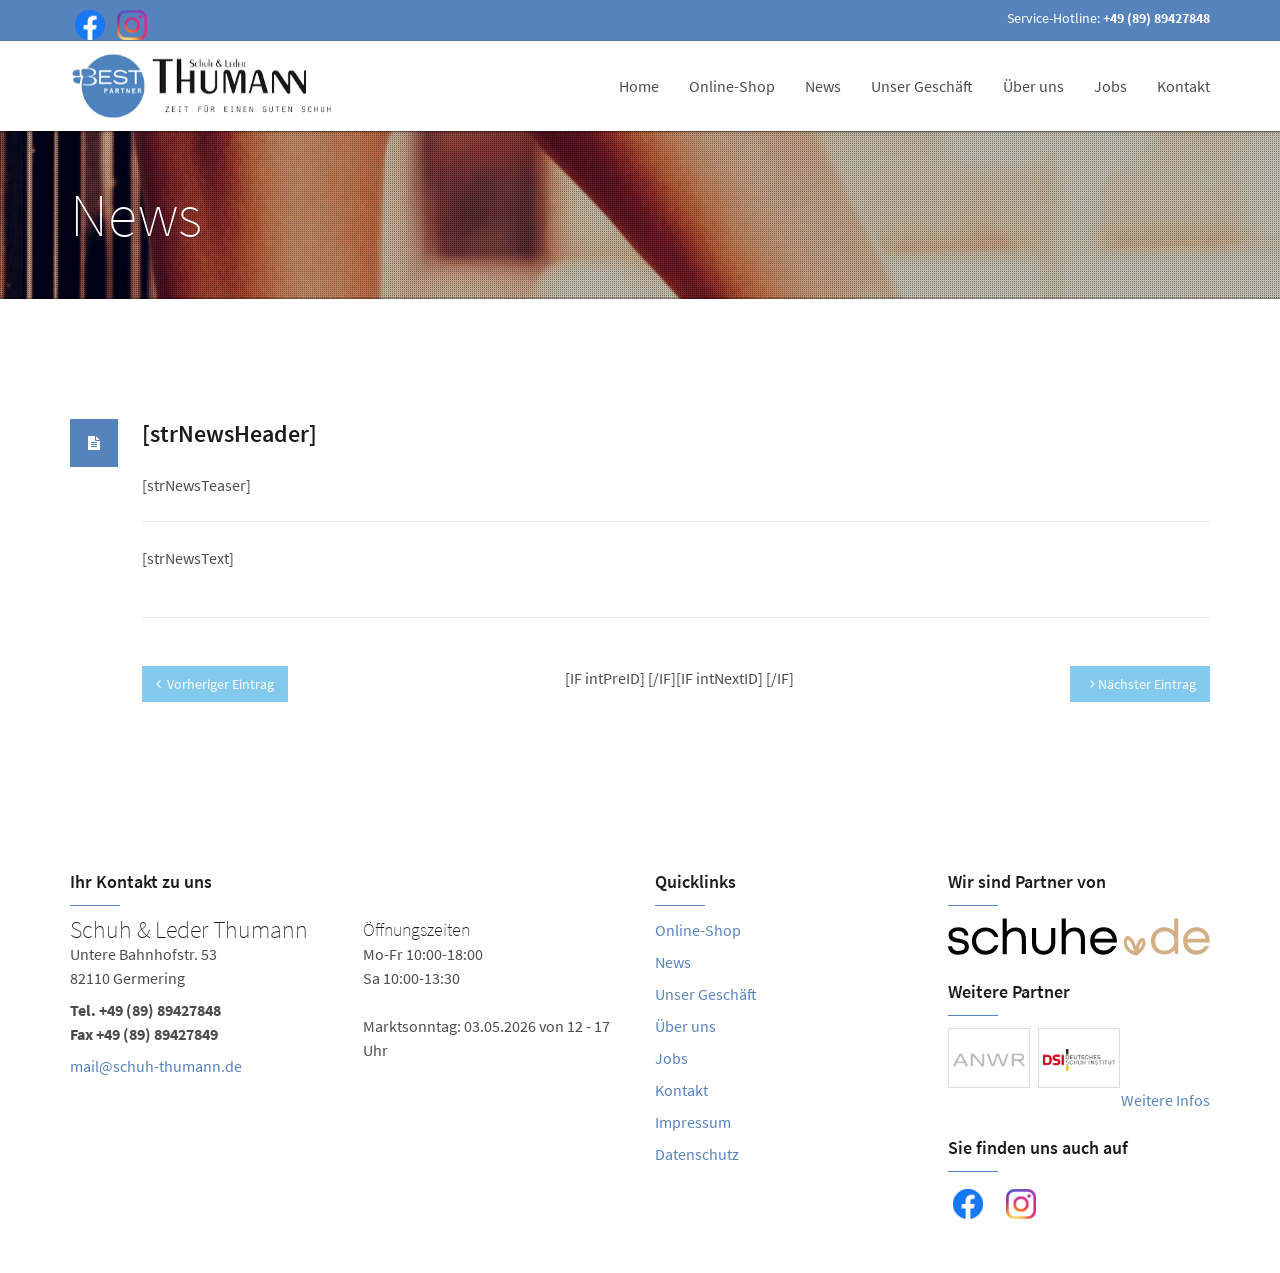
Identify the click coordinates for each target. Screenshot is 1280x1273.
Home (639, 86)
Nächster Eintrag (1143, 684)
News (823, 86)
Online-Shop (732, 86)
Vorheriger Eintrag (215, 684)
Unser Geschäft (922, 86)
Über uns (1033, 86)
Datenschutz (697, 1154)
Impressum (693, 1122)
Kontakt (1183, 86)
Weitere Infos (1165, 1100)
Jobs (1110, 86)
